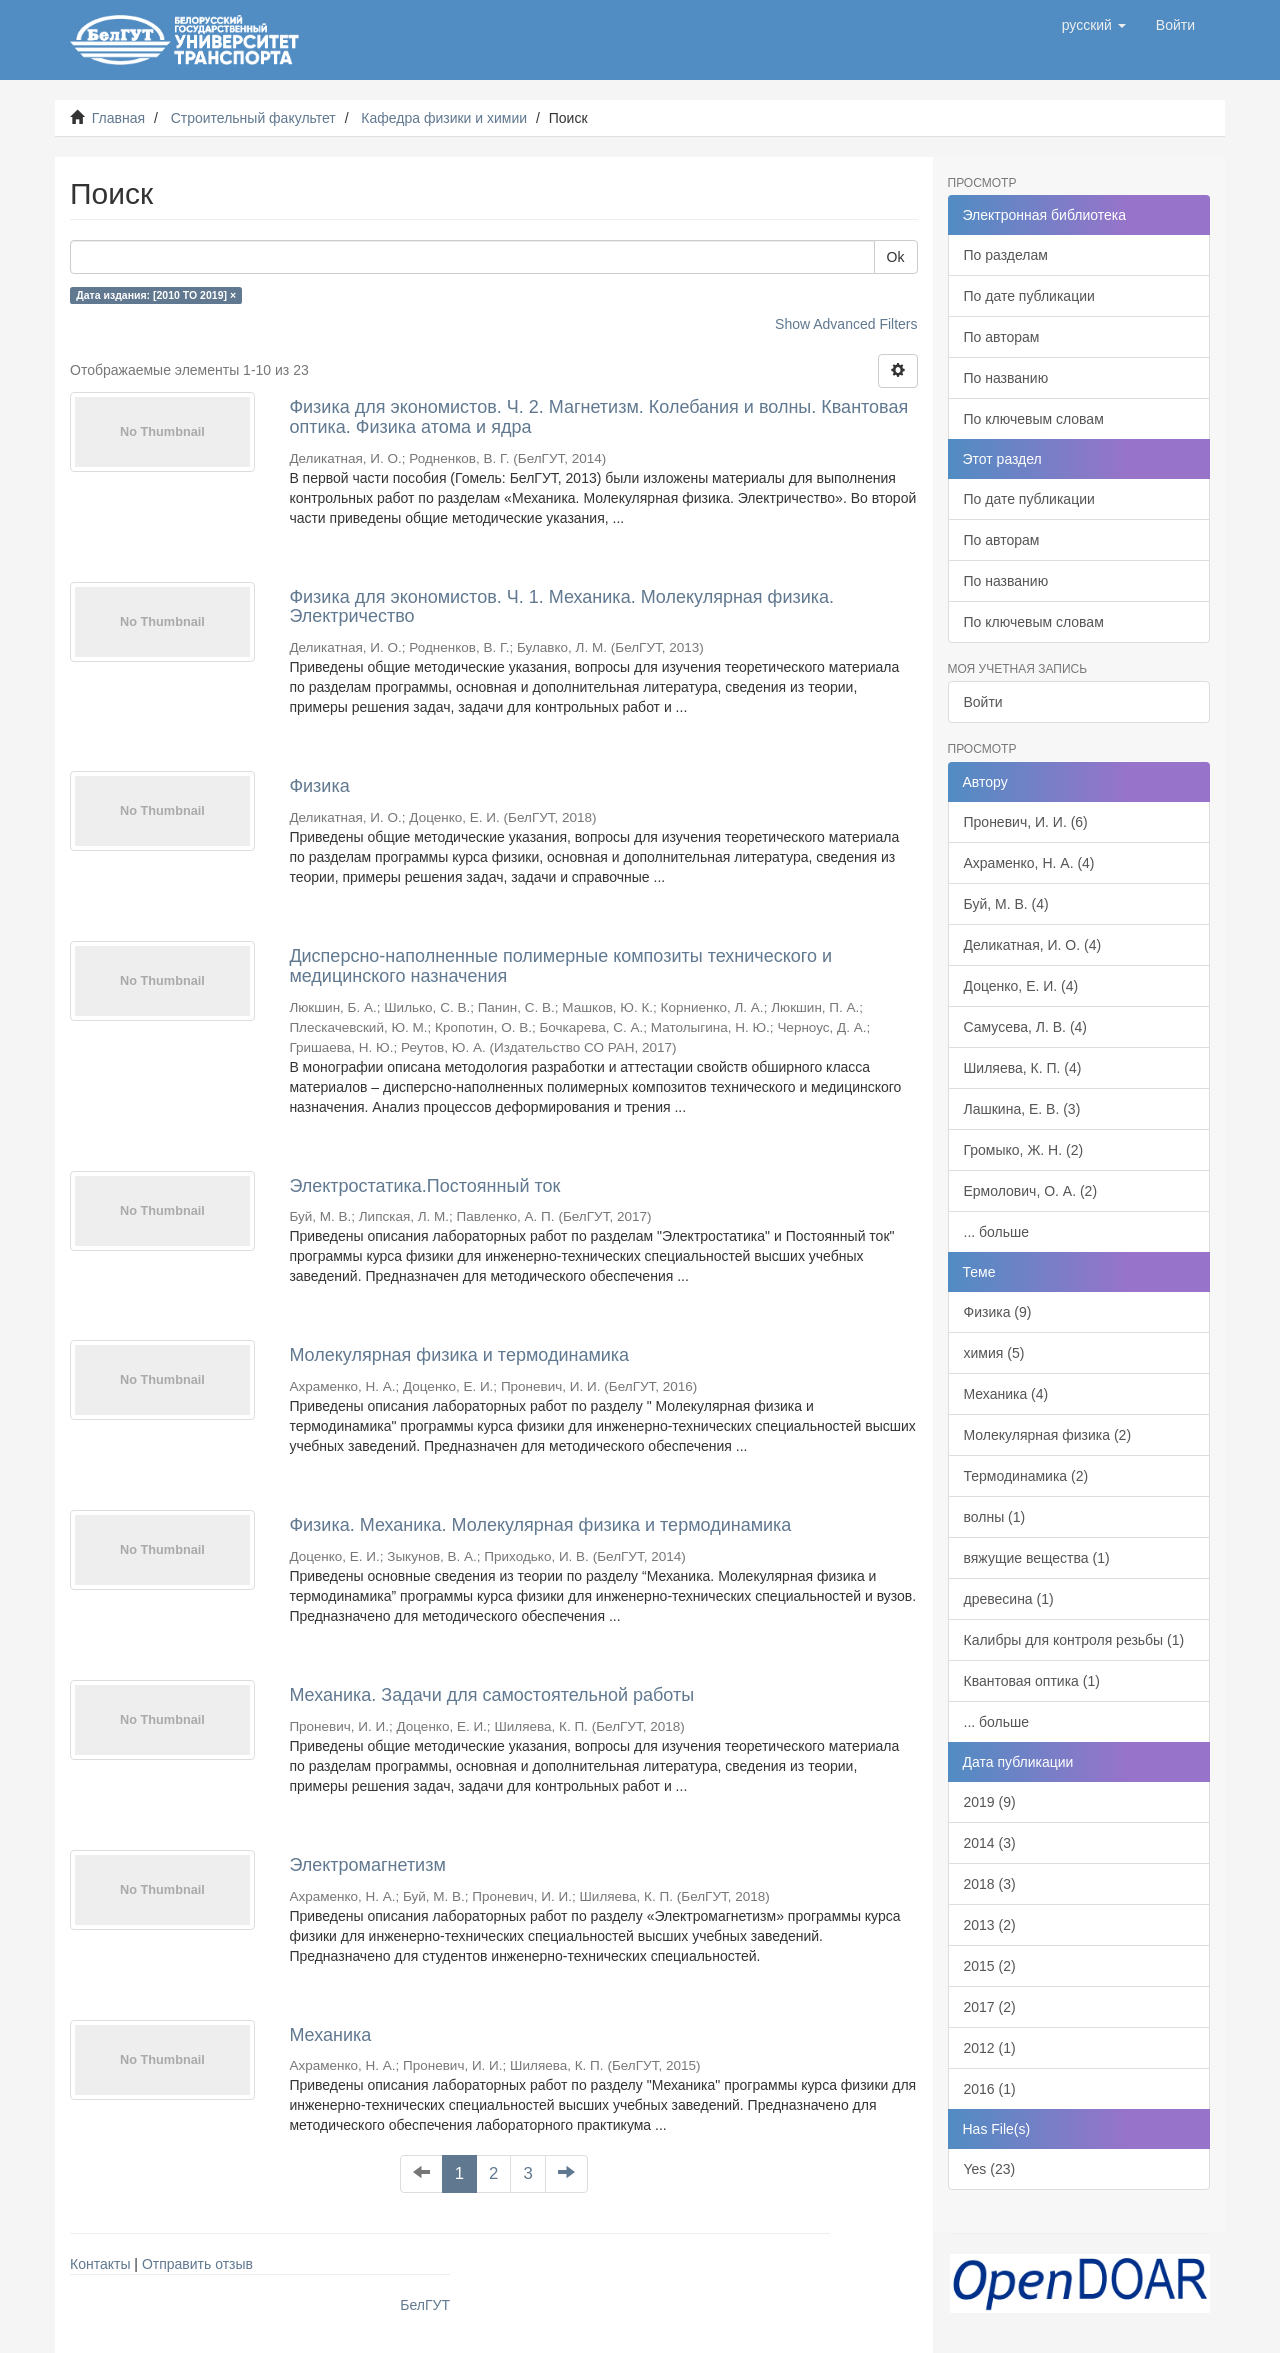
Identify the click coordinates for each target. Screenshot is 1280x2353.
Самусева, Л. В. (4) (1026, 1027)
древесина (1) (1009, 1599)
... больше (997, 1232)
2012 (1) (990, 2048)
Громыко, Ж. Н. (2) (1024, 1150)
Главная (118, 118)
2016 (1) (990, 2089)
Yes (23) (990, 2169)
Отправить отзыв (197, 2264)
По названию (1006, 378)
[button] (1094, 25)
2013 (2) (990, 1925)
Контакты (100, 2264)
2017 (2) (990, 2007)
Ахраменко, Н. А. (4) (1029, 863)
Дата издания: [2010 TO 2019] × (156, 295)
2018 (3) (990, 1884)
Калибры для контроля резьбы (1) (1074, 1640)
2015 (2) (990, 1966)
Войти (983, 702)
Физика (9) (998, 1312)
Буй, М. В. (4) (1006, 904)
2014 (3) (990, 1843)
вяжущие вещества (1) (1037, 1558)
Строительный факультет (253, 118)
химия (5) (994, 1353)
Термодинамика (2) (1026, 1476)
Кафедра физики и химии (444, 118)
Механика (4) (1006, 1394)
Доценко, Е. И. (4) (1021, 986)
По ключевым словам (1034, 419)
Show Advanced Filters (846, 324)
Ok (896, 257)
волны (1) (995, 1517)
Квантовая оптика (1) (1032, 1681)
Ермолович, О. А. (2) (1031, 1191)
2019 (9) (990, 1802)
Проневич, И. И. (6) (1026, 822)
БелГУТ (425, 2305)
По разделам (1006, 255)
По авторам (1002, 337)
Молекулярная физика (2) (1048, 1435)
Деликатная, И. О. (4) (1033, 945)
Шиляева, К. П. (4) (1023, 1068)
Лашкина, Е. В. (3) (1022, 1109)
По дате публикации (1029, 296)
